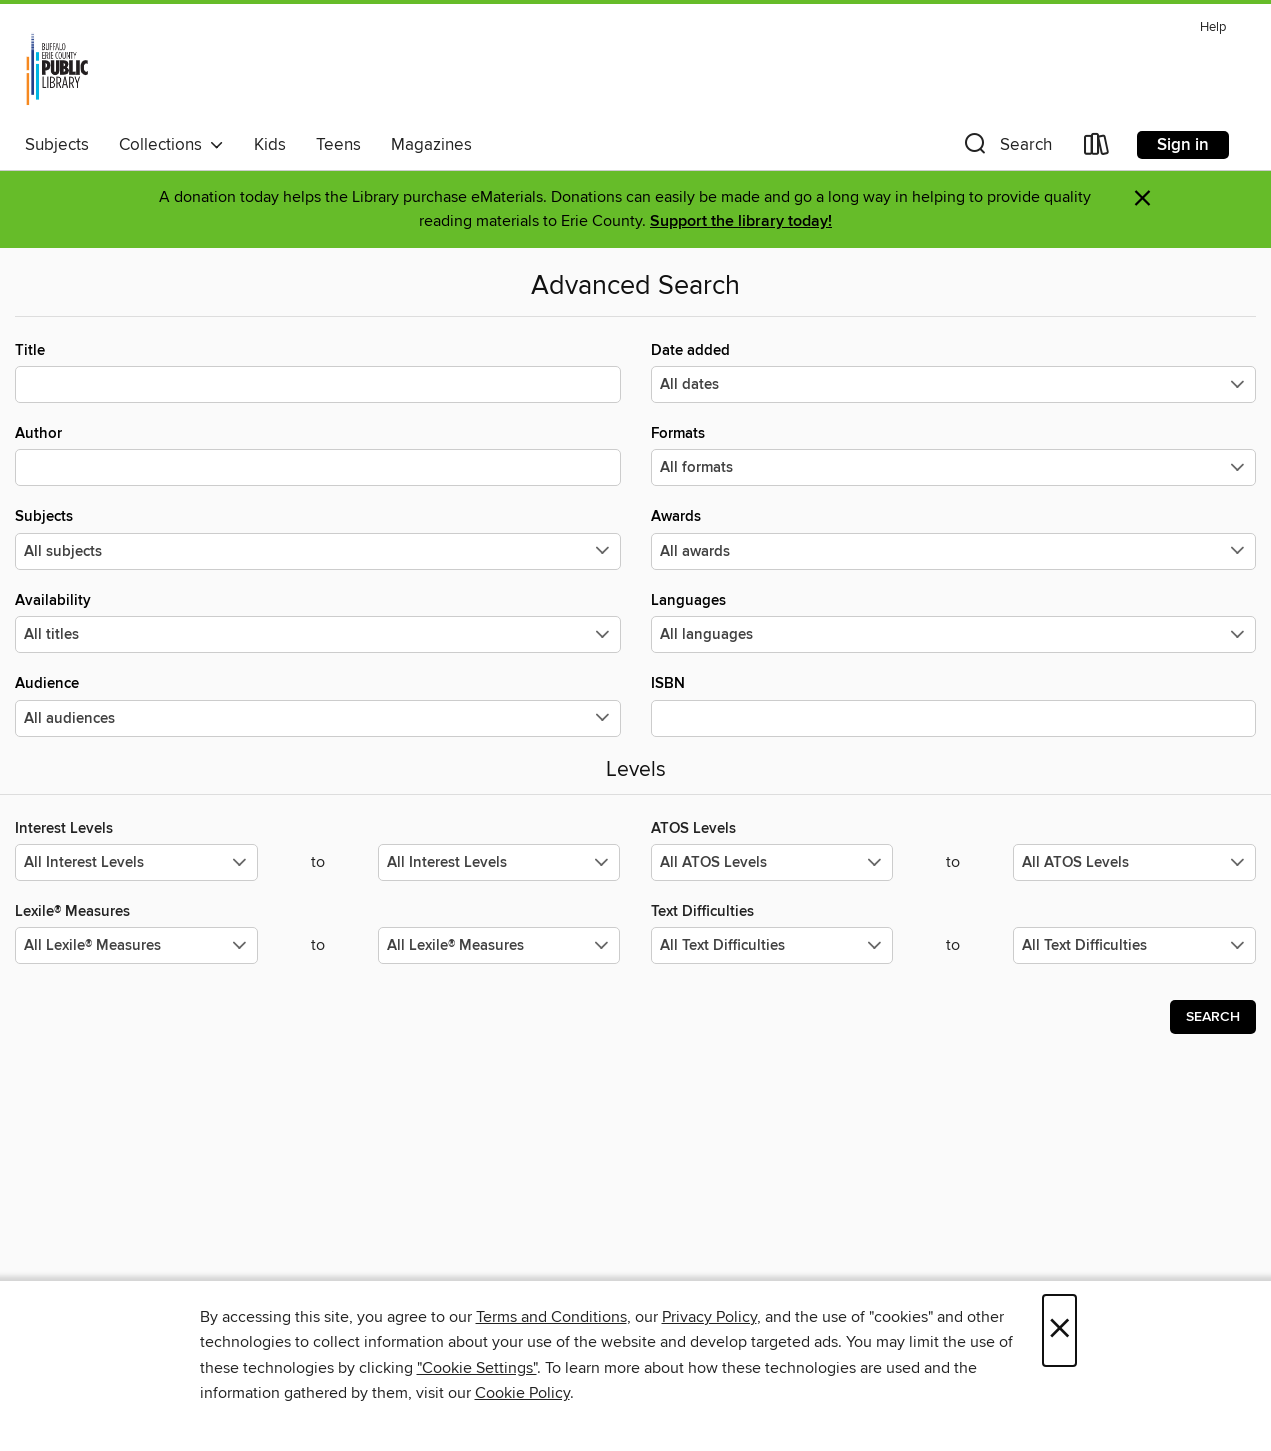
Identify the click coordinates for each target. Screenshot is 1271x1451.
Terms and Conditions (551, 1317)
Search (1213, 1017)
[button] (1006, 148)
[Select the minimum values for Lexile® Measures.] (136, 945)
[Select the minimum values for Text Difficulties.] (772, 945)
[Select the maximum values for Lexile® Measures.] (499, 945)
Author (318, 455)
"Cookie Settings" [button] (477, 1368)
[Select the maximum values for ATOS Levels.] (1134, 862)
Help (1213, 27)
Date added (954, 372)
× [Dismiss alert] (1142, 198)
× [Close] (1059, 1330)
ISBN (954, 705)
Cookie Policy (522, 1393)
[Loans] (1097, 148)
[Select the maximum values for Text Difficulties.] (1134, 945)
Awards (954, 538)
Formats (954, 455)
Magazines (431, 145)
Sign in (1183, 145)
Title (318, 372)
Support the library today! (741, 221)
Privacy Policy (709, 1317)
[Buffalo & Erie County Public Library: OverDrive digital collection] (57, 69)
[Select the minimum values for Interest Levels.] (136, 862)
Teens (338, 145)
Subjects (57, 145)
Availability (318, 622)
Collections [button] (171, 145)
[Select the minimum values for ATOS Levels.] (772, 862)
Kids (270, 145)
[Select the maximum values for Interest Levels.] (499, 862)
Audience (318, 705)
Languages (954, 622)
